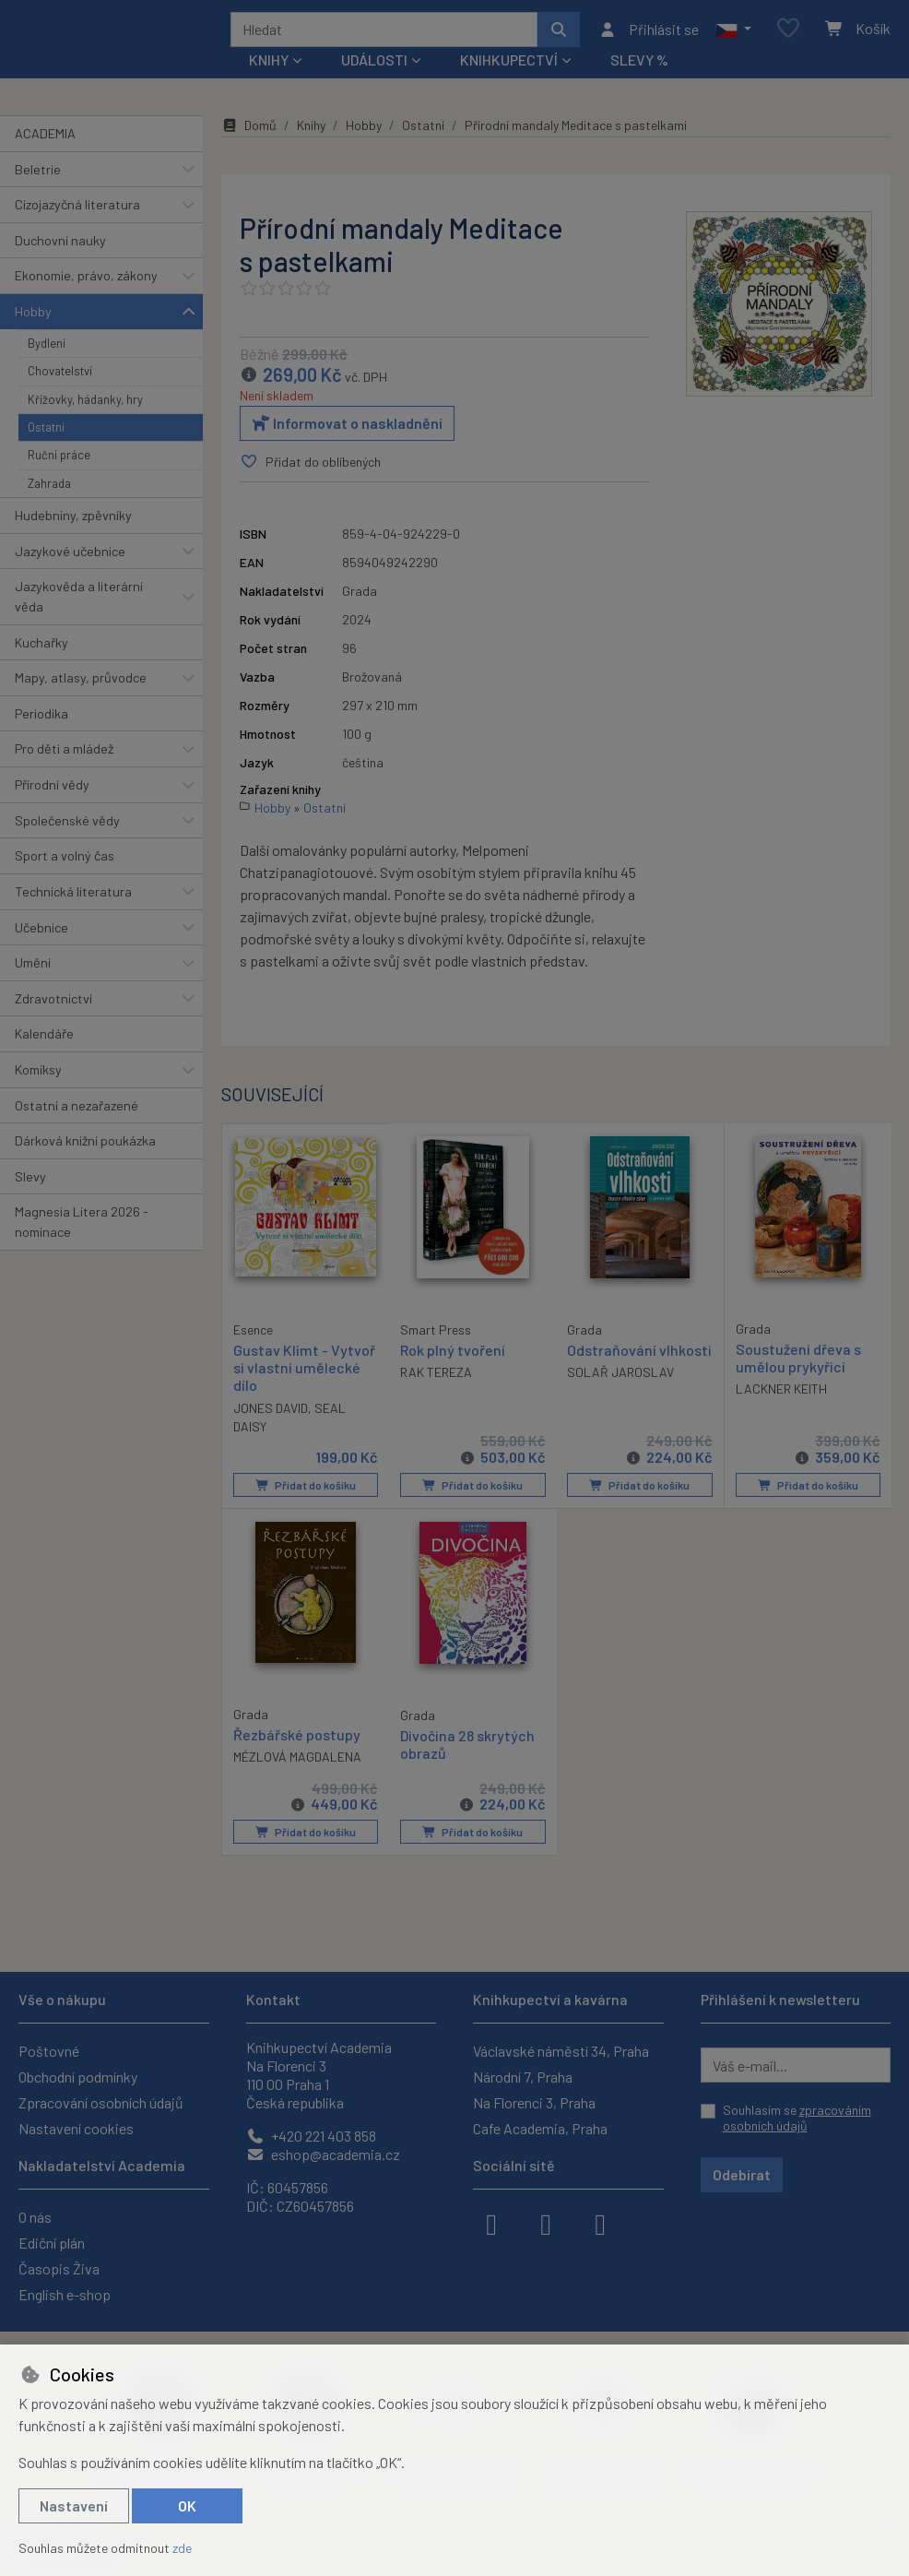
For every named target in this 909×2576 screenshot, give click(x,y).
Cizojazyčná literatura (77, 211)
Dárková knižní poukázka (85, 1147)
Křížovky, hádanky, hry (85, 405)
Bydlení (46, 349)
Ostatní (46, 433)
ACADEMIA (45, 140)
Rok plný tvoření (452, 1356)
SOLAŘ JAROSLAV (620, 1396)
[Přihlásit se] (648, 32)
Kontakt (273, 1999)
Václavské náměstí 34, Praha (561, 2051)
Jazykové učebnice (70, 557)
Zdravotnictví (53, 1005)
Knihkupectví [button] (509, 66)
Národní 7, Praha (523, 2076)
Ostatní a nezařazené (76, 1112)
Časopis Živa (59, 2268)
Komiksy (38, 1076)
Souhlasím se (797, 2118)
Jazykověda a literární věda (79, 603)
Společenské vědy (67, 827)
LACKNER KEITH (781, 1395)
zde (182, 2548)
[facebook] (491, 2222)
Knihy (311, 131)
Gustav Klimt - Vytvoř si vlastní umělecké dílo (304, 1373)
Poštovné (48, 2051)
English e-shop (64, 2294)
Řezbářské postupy (296, 1739)
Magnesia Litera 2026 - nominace (81, 1228)
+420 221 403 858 (311, 2135)
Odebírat (742, 2174)
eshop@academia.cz (323, 2154)
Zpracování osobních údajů (100, 2102)
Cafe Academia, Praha (540, 2128)
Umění (33, 969)
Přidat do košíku (304, 1490)
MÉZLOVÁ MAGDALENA (297, 1761)
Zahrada (49, 489)
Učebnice (41, 934)
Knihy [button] (269, 66)
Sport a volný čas (64, 862)
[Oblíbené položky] (788, 33)
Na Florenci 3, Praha (534, 2102)
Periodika (41, 720)
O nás (35, 2217)
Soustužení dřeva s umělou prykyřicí (798, 1364)
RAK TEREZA (436, 1378)
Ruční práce (59, 461)
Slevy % (639, 66)
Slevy (30, 1183)
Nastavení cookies (76, 2128)
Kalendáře (44, 1040)
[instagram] (545, 2222)
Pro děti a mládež (64, 756)
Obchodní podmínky (77, 2076)
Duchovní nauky (60, 247)
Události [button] (374, 66)
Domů (249, 131)
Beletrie (38, 176)
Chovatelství (60, 377)
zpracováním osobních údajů (797, 2118)
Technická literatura (73, 898)
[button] (733, 32)
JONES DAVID (270, 1413)
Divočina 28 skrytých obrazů (467, 1748)
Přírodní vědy (52, 791)
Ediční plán (51, 2242)
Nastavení (74, 2505)
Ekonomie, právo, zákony (86, 282)
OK (187, 2505)
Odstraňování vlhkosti (611, 1365)
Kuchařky (41, 649)
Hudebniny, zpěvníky (73, 521)
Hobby (33, 318)
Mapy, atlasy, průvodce (81, 684)
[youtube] (600, 2222)
